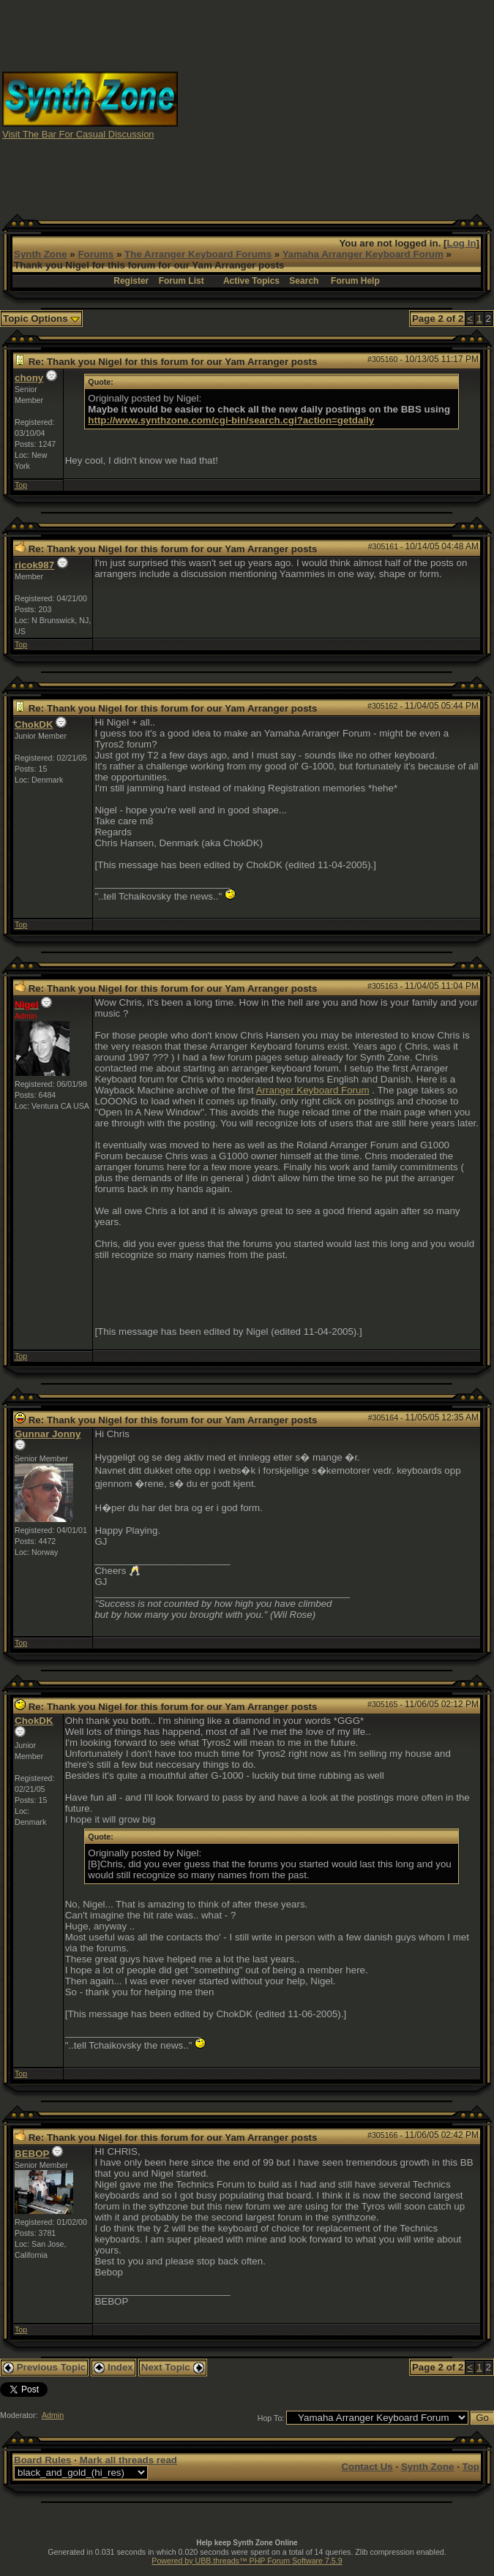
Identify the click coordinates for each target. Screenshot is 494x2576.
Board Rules (43, 2460)
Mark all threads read (128, 2460)
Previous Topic (44, 2367)
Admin (53, 2415)
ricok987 (34, 565)
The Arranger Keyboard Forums (198, 254)
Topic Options (41, 318)
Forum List (181, 281)
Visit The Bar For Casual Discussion (78, 134)
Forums (95, 254)
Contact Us (366, 2466)
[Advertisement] (336, 104)
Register (131, 281)
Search (303, 281)
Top (21, 485)
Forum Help (355, 281)
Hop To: (271, 2418)
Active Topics (251, 281)
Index (113, 2367)
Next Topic (172, 2367)
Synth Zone (40, 254)
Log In (461, 243)
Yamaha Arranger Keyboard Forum (363, 254)
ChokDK (34, 724)
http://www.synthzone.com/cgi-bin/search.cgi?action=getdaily (231, 420)
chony (29, 377)
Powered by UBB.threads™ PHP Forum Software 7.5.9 (246, 2560)
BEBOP (32, 2153)
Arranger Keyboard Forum (313, 1090)
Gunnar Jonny (48, 1433)
